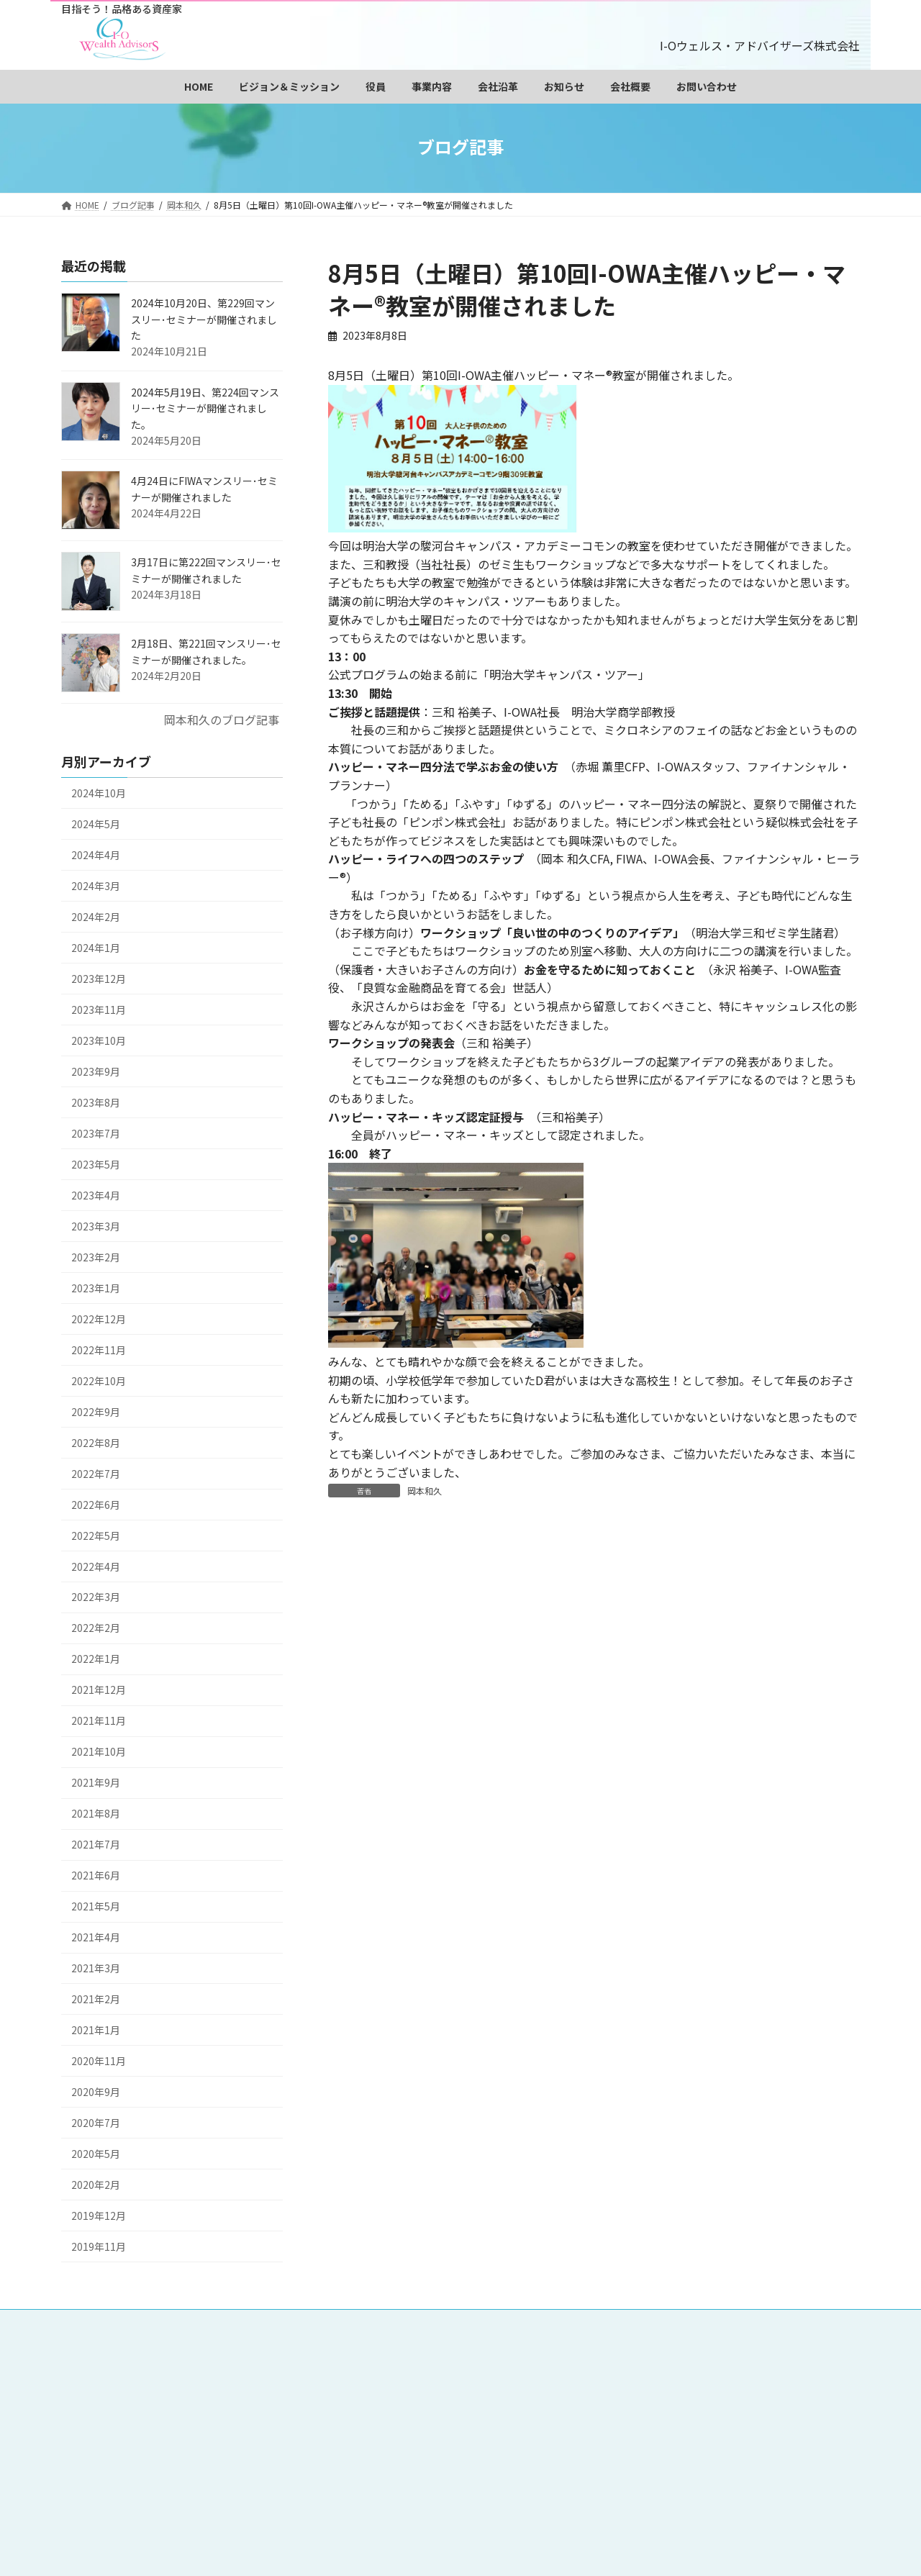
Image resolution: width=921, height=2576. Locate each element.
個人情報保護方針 (671, 2400)
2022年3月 (95, 1597)
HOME (418, 2352)
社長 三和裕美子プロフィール (470, 2368)
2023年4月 (95, 1195)
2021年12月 (98, 1690)
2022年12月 (98, 1319)
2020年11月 (98, 2061)
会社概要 (493, 2400)
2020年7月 (95, 2122)
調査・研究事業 (439, 2384)
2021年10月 (98, 1752)
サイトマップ (434, 2416)
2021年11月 (98, 1721)
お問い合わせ (572, 2400)
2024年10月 (98, 793)
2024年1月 (95, 947)
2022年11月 (98, 1350)
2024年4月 (95, 855)
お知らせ (424, 2400)
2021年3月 (95, 1968)
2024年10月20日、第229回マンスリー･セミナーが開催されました (204, 319)
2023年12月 (98, 978)
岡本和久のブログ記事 (221, 720)
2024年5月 (95, 824)
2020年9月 (95, 2092)
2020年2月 (95, 2184)
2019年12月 (98, 2215)
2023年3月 (95, 1226)
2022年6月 (95, 1504)
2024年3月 (95, 886)
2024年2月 (95, 917)
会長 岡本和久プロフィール (652, 2352)
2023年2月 (95, 1257)
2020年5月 (95, 2153)
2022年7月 (95, 1473)
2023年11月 (98, 1009)
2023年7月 (95, 1133)
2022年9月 (95, 1412)
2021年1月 (95, 2030)
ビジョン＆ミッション (511, 2352)
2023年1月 (95, 1288)
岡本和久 (424, 1490)
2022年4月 (95, 1566)
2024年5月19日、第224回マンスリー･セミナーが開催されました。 (205, 408)
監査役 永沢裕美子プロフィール (637, 2368)
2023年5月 (95, 1164)
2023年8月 (95, 1102)
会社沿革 (721, 2384)
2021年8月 (95, 1814)
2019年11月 (98, 2246)
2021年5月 (95, 1907)
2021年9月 (95, 1783)
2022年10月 (98, 1381)
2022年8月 (95, 1443)
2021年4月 (95, 1938)
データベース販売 (543, 2384)
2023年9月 (95, 1071)
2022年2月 (95, 1628)
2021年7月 (95, 1845)
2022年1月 (95, 1659)
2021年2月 (95, 1999)
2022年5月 (95, 1535)
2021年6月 (95, 1876)
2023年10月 (98, 1040)
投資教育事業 (642, 2384)
